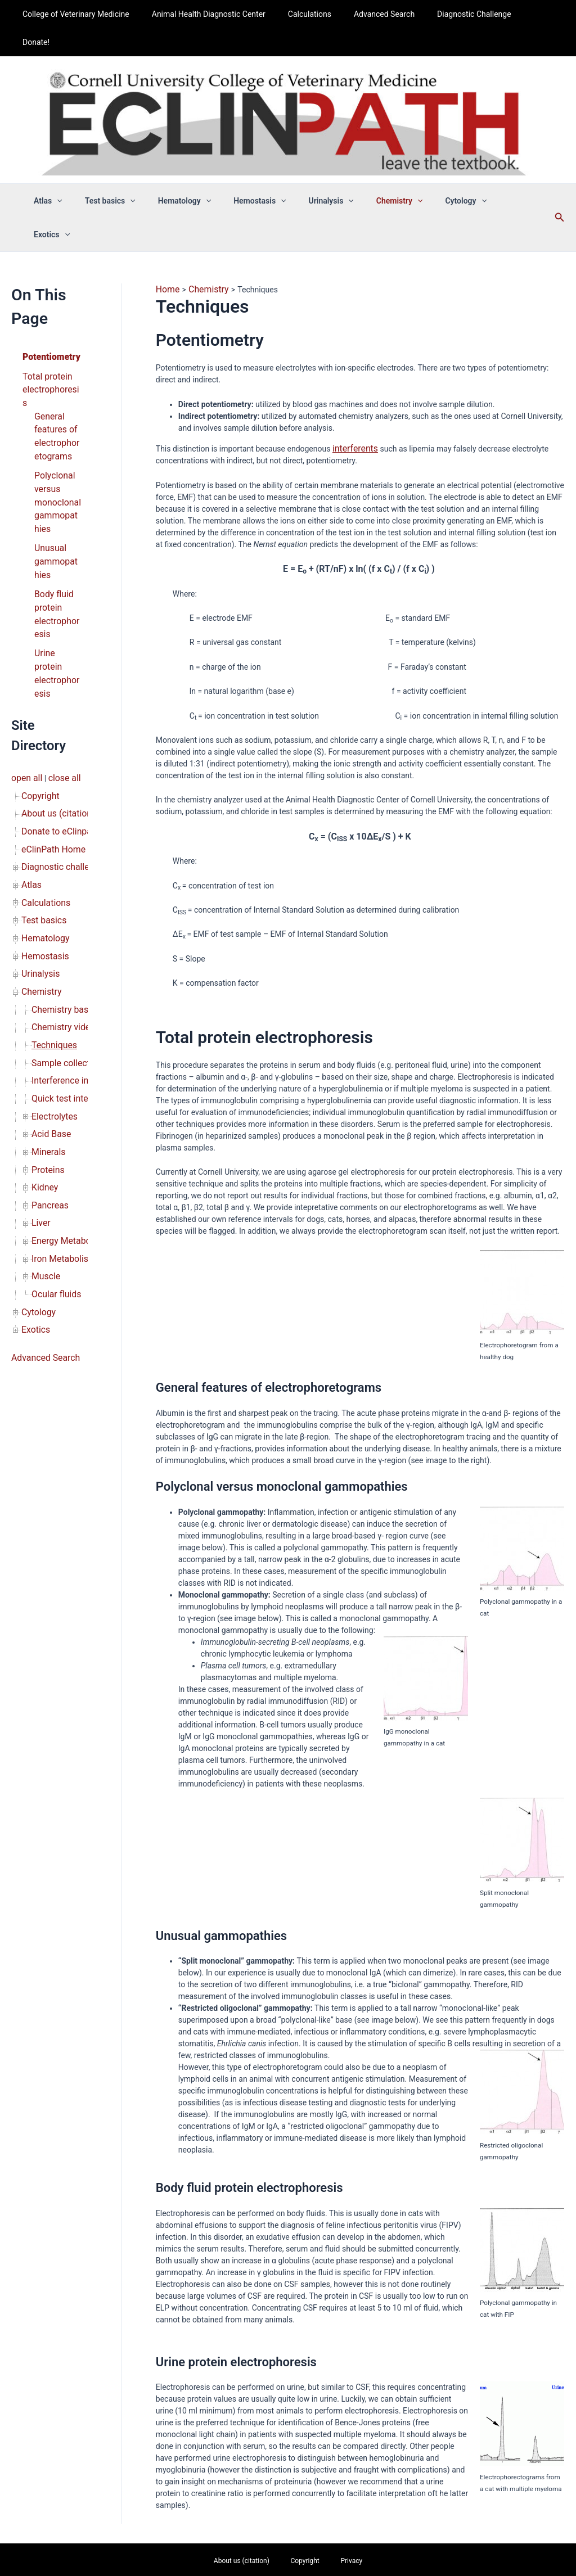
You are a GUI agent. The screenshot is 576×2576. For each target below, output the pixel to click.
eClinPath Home (49, 717)
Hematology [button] (192, 173)
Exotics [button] (502, 173)
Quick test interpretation (74, 937)
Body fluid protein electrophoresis (56, 512)
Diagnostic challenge (57, 733)
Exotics (34, 1142)
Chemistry (39, 843)
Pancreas (48, 1032)
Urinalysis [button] (326, 173)
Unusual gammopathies (56, 465)
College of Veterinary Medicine (89, 14)
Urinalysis (38, 827)
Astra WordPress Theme (370, 2544)
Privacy (337, 2496)
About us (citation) (53, 686)
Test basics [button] (125, 173)
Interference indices (66, 922)
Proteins (46, 1000)
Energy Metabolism (65, 1063)
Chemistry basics (62, 859)
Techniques (52, 890)
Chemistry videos (62, 874)
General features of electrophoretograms (57, 353)
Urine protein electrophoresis (56, 560)
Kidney (43, 1016)
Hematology (42, 796)
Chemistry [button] (387, 173)
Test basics (41, 780)
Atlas (30, 749)
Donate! (526, 14)
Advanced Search (377, 14)
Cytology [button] (447, 173)
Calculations (309, 14)
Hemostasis (42, 811)
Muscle (44, 1095)
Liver (40, 1048)
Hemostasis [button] (262, 173)
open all (25, 654)
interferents (352, 384)
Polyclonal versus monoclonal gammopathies (56, 412)
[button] (79, 173)
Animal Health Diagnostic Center (215, 14)
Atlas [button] (70, 173)
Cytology (36, 1126)
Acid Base (49, 969)
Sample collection (63, 906)
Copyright (38, 670)
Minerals (47, 985)
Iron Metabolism (60, 1079)
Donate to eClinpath (56, 701)
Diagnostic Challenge (460, 14)
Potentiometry (48, 294)
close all (58, 654)
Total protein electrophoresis (49, 318)
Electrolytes (52, 953)
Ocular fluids (53, 1111)
